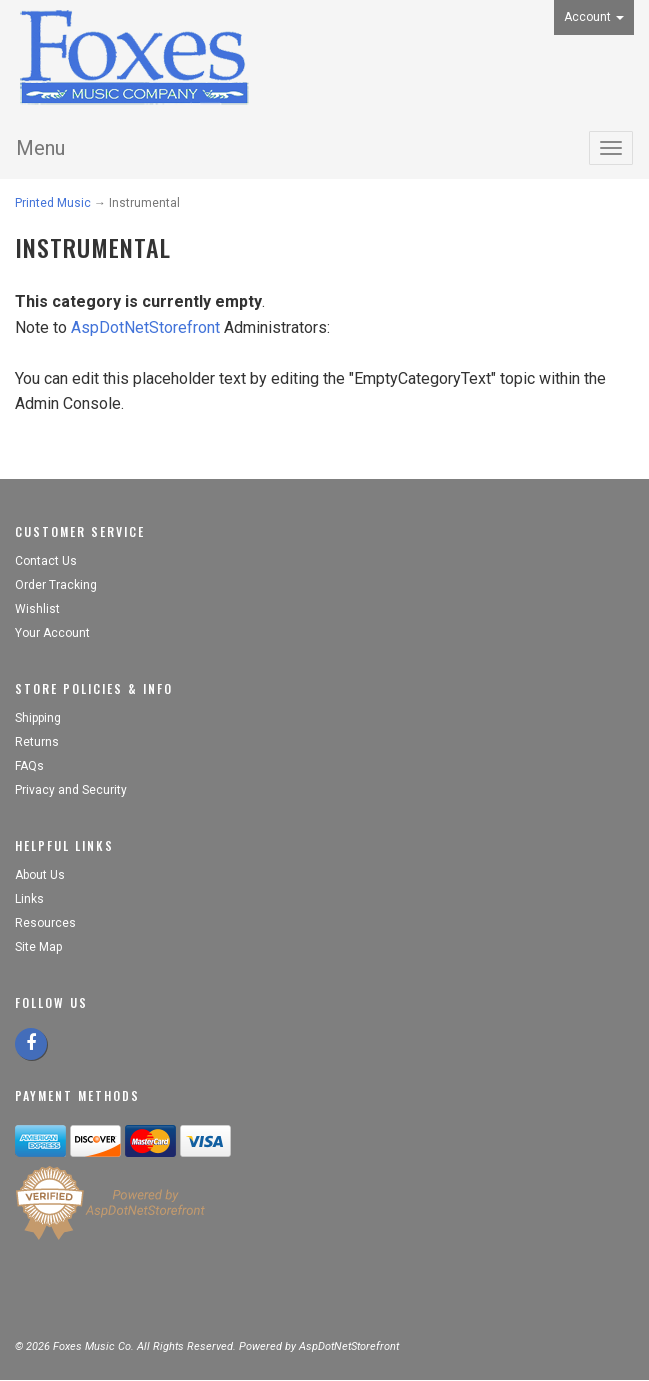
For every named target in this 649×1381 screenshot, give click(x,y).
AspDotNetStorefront (145, 327)
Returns (37, 742)
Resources (45, 923)
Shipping (38, 718)
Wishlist (37, 609)
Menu (40, 148)
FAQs (29, 766)
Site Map (38, 947)
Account (594, 17)
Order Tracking (56, 585)
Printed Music (53, 203)
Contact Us (46, 561)
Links (29, 899)
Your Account (52, 633)
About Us (40, 875)
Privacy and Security (72, 790)
